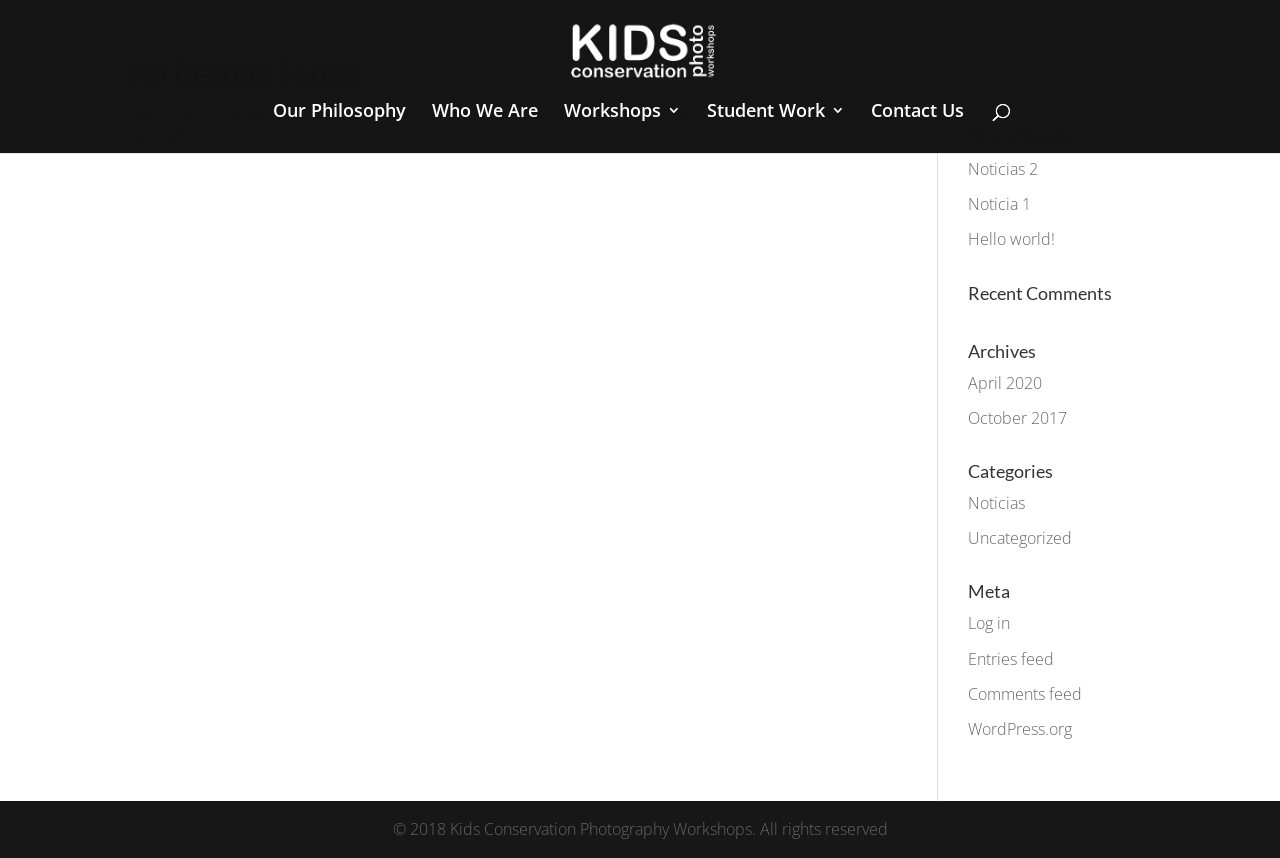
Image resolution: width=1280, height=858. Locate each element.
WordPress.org (1020, 729)
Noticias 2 (1003, 169)
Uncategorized (1020, 538)
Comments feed (1025, 694)
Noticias (996, 503)
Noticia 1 (999, 204)
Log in (989, 623)
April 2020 (1005, 383)
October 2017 (1017, 418)
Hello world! (1011, 239)
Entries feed (1011, 659)
